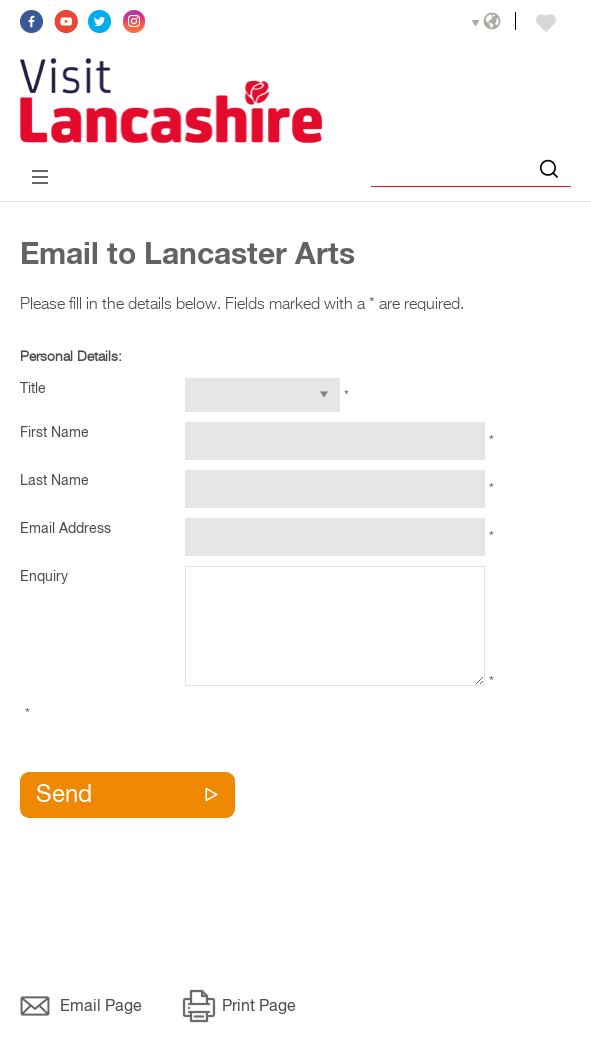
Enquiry (44, 577)
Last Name (54, 481)
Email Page (101, 1007)
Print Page (259, 1007)
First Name (54, 433)
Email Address (65, 529)
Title (33, 389)
